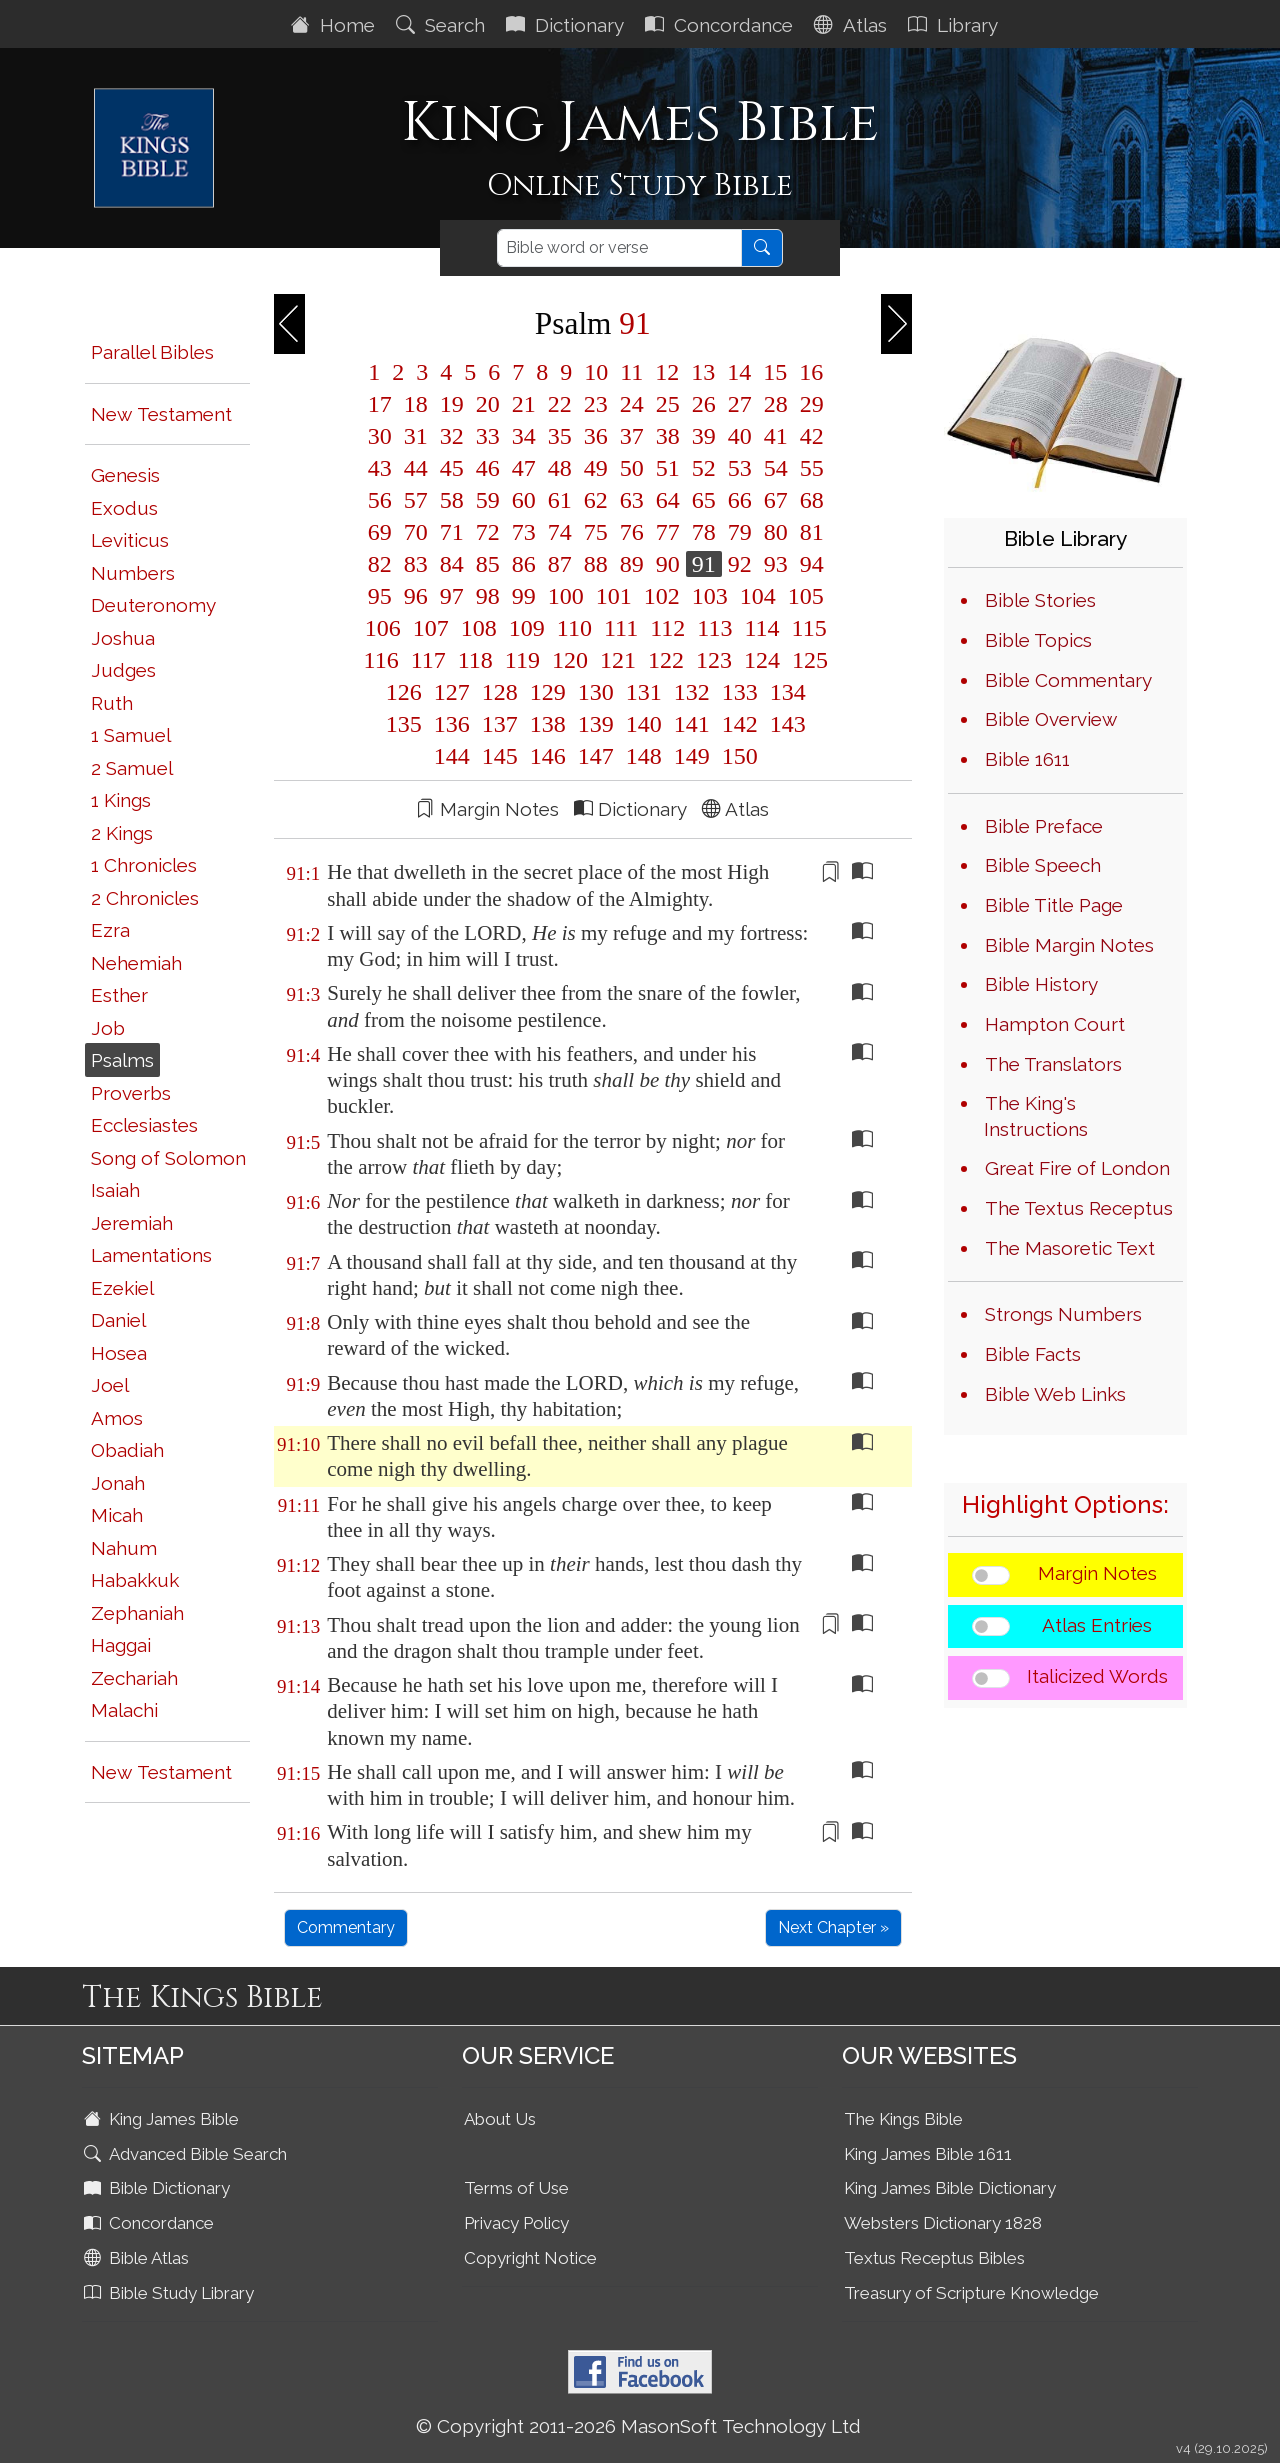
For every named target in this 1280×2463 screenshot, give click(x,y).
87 (560, 564)
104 (758, 596)
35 (560, 436)
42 (809, 436)
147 (596, 756)
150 (737, 756)
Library (955, 25)
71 (452, 532)
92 (740, 564)
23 (596, 404)
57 (416, 500)
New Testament (161, 414)
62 (596, 500)
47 (524, 468)
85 (488, 564)
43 (380, 468)
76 (632, 532)
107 (431, 628)
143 (785, 724)
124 (762, 660)
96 (416, 596)
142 (740, 724)
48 (560, 468)
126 (404, 692)
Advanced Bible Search (187, 2154)
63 (632, 500)
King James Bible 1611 (928, 2154)
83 (416, 564)
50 (632, 468)
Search (443, 25)
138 (548, 724)
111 (621, 628)
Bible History (1041, 984)
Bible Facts (1033, 1354)
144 (452, 756)
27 (740, 404)
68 (809, 500)
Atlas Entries (1097, 1625)
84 (452, 564)
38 (668, 436)
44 (416, 468)
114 (761, 628)
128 (500, 692)
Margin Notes (1097, 1573)
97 (452, 596)
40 (740, 436)
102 (662, 596)
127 (452, 692)
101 (614, 596)
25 (668, 404)
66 (740, 500)
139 (596, 724)
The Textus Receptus (1079, 1208)
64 (668, 500)
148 (644, 756)
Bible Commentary (1068, 680)
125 (807, 660)
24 (632, 404)
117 (428, 660)
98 (488, 596)
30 (380, 436)
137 (500, 724)
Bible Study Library (171, 2293)
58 (452, 500)
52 (704, 468)
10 (596, 372)
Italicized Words (1097, 1676)
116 (381, 660)
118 (475, 660)
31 (416, 436)
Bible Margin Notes (1069, 945)
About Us (500, 2119)
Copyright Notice (530, 2258)
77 (668, 532)
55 (809, 468)
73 (524, 532)
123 (714, 660)
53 (740, 468)
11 (631, 372)
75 (596, 532)
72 (488, 532)
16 (808, 372)
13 (703, 372)
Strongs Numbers (1063, 1314)
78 (704, 532)
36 (596, 436)
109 (527, 628)
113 (714, 628)
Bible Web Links (1055, 1394)
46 (488, 468)
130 (596, 692)
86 (524, 564)
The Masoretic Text (1070, 1248)
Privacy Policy (516, 2223)
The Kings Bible (903, 2119)
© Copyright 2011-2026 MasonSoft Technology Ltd (638, 2426)
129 (548, 692)
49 (596, 468)
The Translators (1053, 1064)
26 (704, 404)
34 (524, 436)
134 (785, 692)
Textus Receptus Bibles (934, 2258)
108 (479, 628)
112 (667, 628)
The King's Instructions (1036, 1116)
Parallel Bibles (152, 352)
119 (522, 660)
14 (739, 372)
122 (666, 660)
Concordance (721, 25)
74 (560, 532)
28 (776, 404)
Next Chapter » (833, 1927)
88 (596, 564)
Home (335, 25)
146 (548, 756)
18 (416, 404)
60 (524, 500)
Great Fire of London (1077, 1168)
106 (383, 628)
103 (710, 596)
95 (380, 596)
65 (704, 500)
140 (644, 724)
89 (632, 564)
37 (632, 436)
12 (667, 372)
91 (704, 564)
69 (380, 532)
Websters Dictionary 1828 (943, 2223)
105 (803, 596)
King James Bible (163, 2119)
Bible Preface (1044, 826)
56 (380, 500)
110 (574, 628)
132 (692, 692)
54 (776, 468)
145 (500, 756)
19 (452, 404)
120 (570, 660)
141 (692, 724)
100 (566, 596)
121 (618, 660)
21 (524, 404)
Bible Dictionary (159, 2188)
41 (776, 436)
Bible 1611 (1027, 759)
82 (380, 564)
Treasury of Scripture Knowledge (971, 2293)
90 (668, 564)
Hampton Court (1055, 1024)
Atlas (853, 25)
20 (488, 404)
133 (740, 692)
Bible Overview (1051, 719)
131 (644, 692)
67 (776, 500)
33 (488, 436)
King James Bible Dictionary (950, 2188)
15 (775, 372)
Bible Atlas (138, 2258)
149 (692, 756)
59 (488, 500)
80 (776, 532)
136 (452, 724)
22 (560, 404)
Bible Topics (1038, 640)
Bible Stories (1040, 600)
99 (524, 596)
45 (452, 468)
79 (740, 532)
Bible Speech (1043, 865)
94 (809, 564)
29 (809, 404)
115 (806, 628)
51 (668, 468)
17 (380, 404)
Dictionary (567, 25)
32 (452, 436)
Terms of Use (516, 2188)
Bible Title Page (1054, 905)
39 (704, 436)
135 (404, 724)
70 (416, 532)
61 (560, 500)
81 (809, 532)
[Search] (619, 248)
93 (776, 564)
